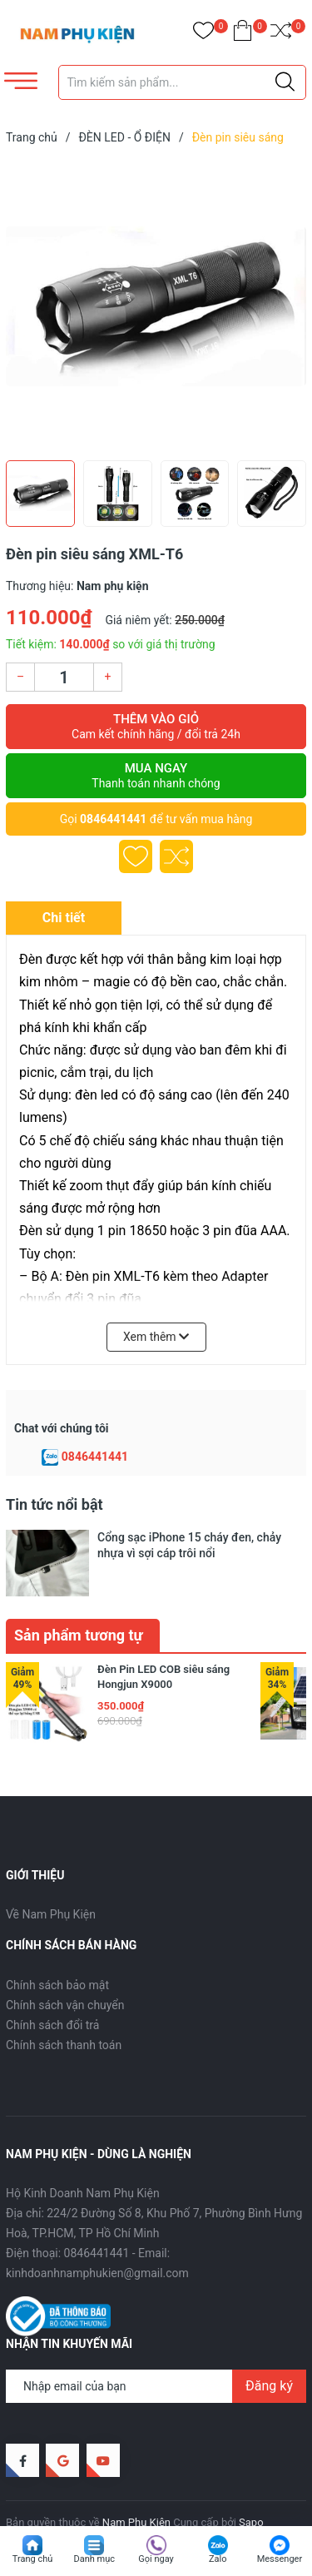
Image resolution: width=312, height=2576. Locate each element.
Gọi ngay (156, 2559)
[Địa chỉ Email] (156, 2350)
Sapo (251, 2487)
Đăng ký (269, 2350)
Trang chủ (32, 2559)
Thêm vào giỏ (156, 727)
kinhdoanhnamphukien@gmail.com (97, 2238)
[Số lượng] (64, 677)
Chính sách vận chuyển (65, 1969)
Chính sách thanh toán (63, 2009)
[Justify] (285, 82)
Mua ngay (156, 776)
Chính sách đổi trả (52, 1989)
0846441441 (113, 819)
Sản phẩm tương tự (78, 1599)
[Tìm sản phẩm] (182, 82)
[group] (156, 306)
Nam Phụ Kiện (136, 2487)
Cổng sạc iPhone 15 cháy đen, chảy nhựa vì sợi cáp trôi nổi (189, 1545)
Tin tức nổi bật (54, 1504)
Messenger (279, 2559)
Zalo (218, 2559)
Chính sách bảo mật (57, 1949)
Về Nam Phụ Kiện (51, 1878)
